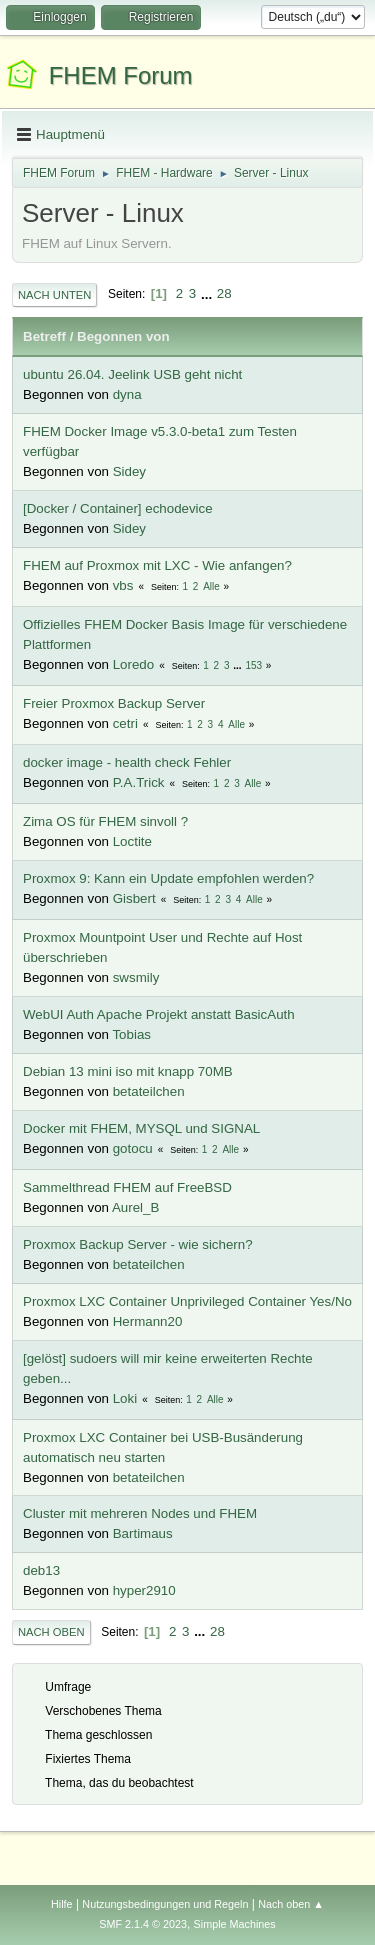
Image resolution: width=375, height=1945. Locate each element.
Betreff (44, 336)
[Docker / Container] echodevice (118, 508)
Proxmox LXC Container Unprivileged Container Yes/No (187, 1301)
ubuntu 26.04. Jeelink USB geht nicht (132, 374)
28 (224, 293)
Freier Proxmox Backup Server (114, 703)
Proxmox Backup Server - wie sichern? (138, 1244)
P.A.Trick (139, 782)
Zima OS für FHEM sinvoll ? (105, 821)
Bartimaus (143, 1533)
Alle (211, 586)
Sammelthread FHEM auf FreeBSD (127, 1187)
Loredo (134, 664)
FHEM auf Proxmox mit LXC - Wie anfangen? (157, 565)
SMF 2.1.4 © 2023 (143, 1924)
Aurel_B (135, 1207)
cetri (125, 723)
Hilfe (62, 1904)
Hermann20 (148, 1321)
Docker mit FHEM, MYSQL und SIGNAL (141, 1128)
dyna (127, 394)
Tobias (131, 1034)
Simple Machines (235, 1924)
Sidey (129, 471)
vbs (123, 585)
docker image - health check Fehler (127, 762)
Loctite (132, 841)
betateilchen (149, 1091)
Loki (125, 1398)
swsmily (136, 977)
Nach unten (54, 295)
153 (253, 665)
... (208, 293)
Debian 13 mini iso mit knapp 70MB (128, 1071)
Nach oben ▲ (291, 1904)
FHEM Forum (121, 75)
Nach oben (51, 1632)
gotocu (133, 1148)
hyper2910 (144, 1590)
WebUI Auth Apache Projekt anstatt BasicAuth (159, 1014)
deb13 (41, 1570)
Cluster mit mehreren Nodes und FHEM (140, 1513)
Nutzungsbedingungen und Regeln (165, 1904)
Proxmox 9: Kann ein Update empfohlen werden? (168, 878)
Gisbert (134, 898)
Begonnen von (123, 336)
